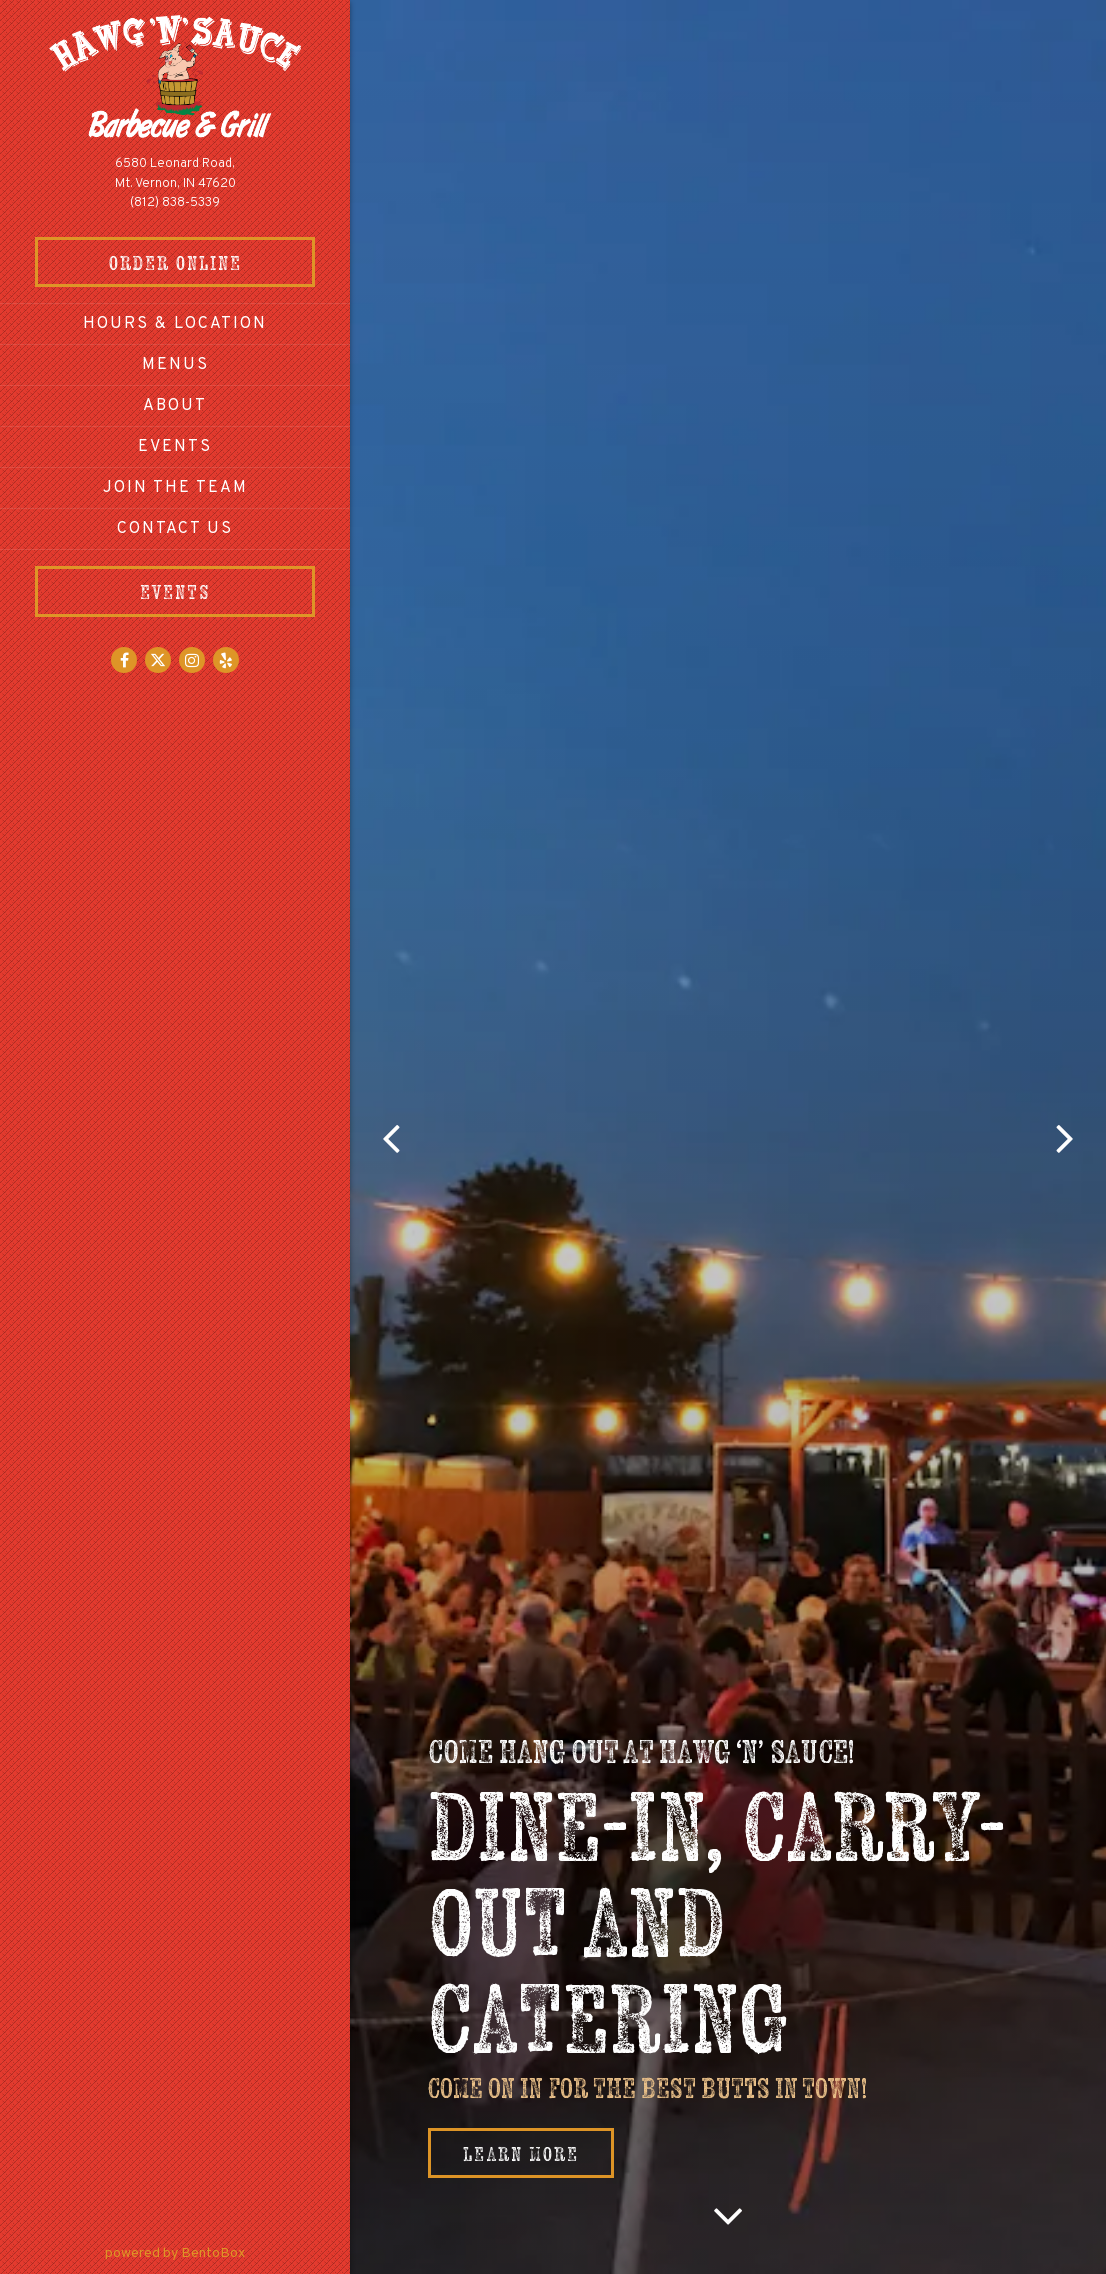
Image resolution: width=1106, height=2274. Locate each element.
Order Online (212, 261)
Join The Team (175, 488)
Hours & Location (175, 324)
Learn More (521, 2153)
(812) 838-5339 (175, 203)
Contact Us (175, 529)
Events (175, 447)
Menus (175, 365)
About (175, 406)
